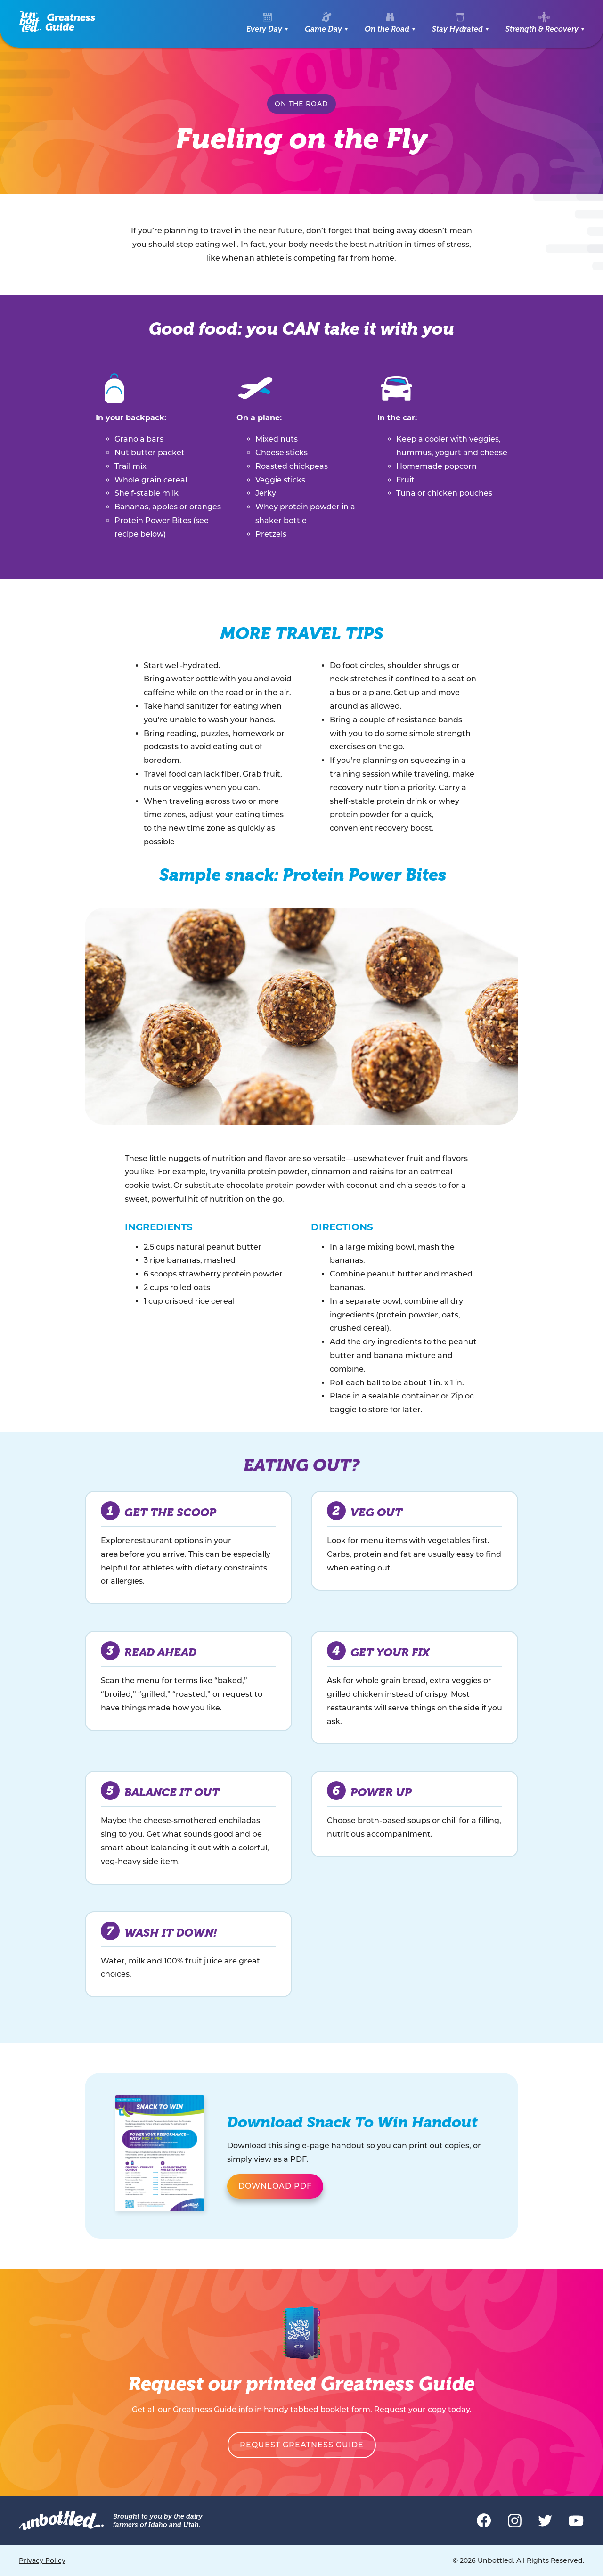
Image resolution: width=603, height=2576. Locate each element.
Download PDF (275, 2186)
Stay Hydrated (457, 29)
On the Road (387, 29)
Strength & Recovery (542, 29)
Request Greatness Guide (302, 2444)
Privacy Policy (42, 2560)
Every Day (264, 29)
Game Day (323, 29)
